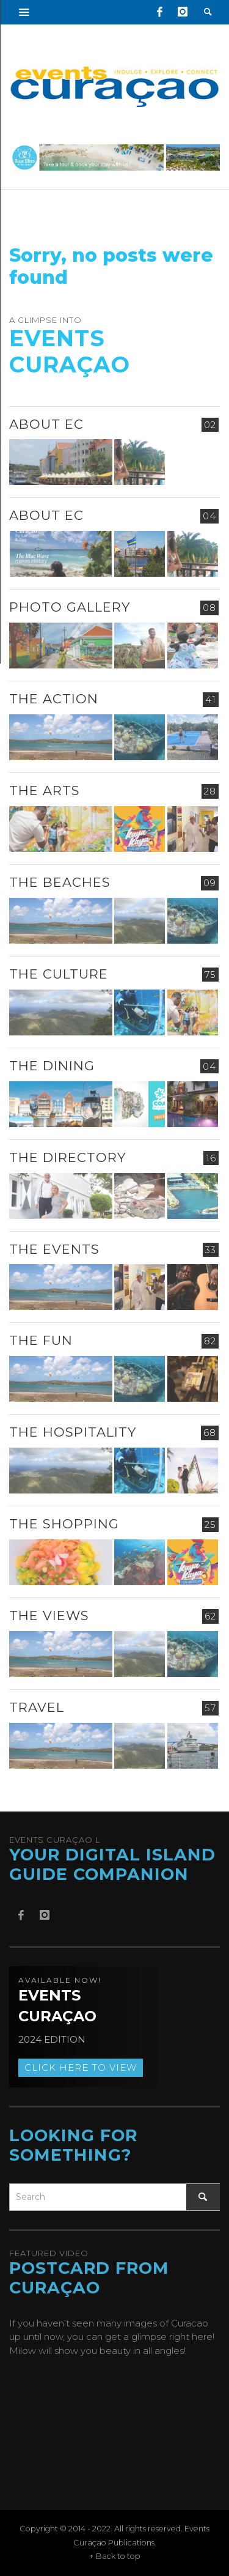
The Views (49, 1615)
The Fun (41, 1340)
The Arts (44, 790)
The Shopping (64, 1523)
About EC (46, 424)
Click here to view (80, 2067)
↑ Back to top (114, 2556)
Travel (36, 1707)
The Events (54, 1249)
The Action (53, 698)
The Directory (67, 1157)
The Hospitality (72, 1432)
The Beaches (60, 882)
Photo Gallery (69, 607)
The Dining (52, 1065)
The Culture (58, 974)
